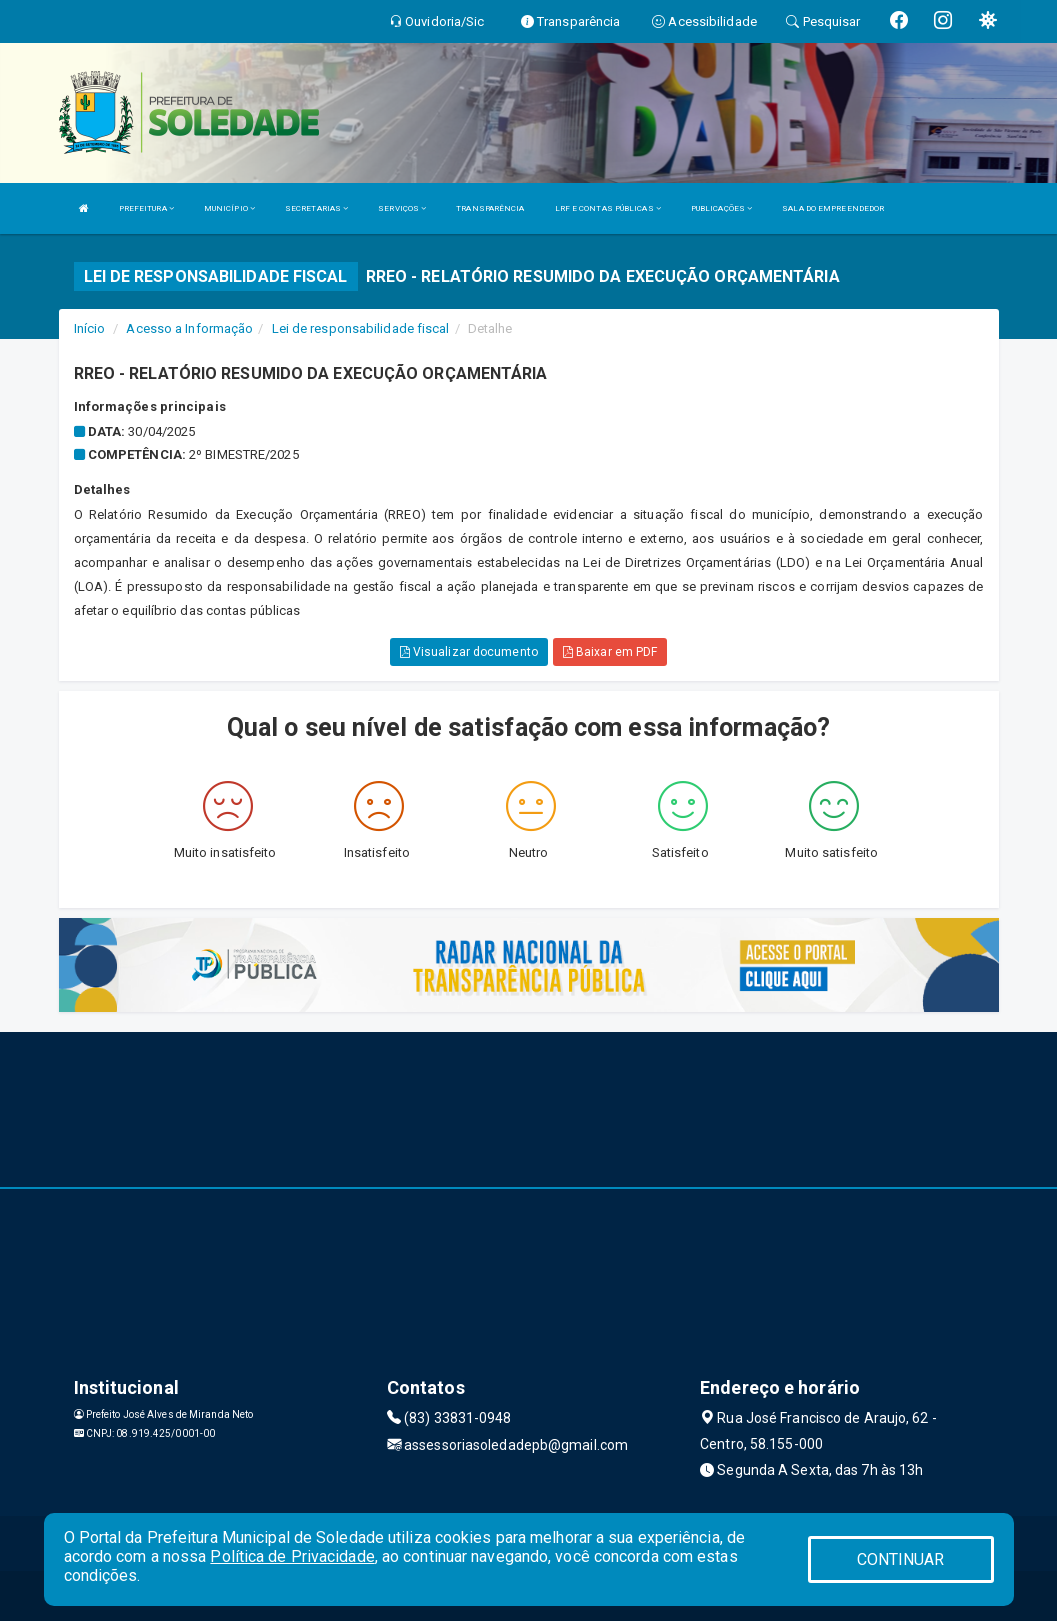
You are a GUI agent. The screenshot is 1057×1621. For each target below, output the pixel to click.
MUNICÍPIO (229, 208)
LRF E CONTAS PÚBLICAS (608, 208)
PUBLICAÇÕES (721, 208)
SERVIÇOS (402, 208)
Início (90, 328)
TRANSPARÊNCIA (490, 208)
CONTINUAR (901, 1559)
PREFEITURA (146, 208)
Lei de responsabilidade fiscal (361, 328)
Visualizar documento (469, 652)
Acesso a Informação (189, 328)
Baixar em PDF (610, 652)
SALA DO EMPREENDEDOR (833, 208)
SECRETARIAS (316, 208)
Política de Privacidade (292, 1556)
